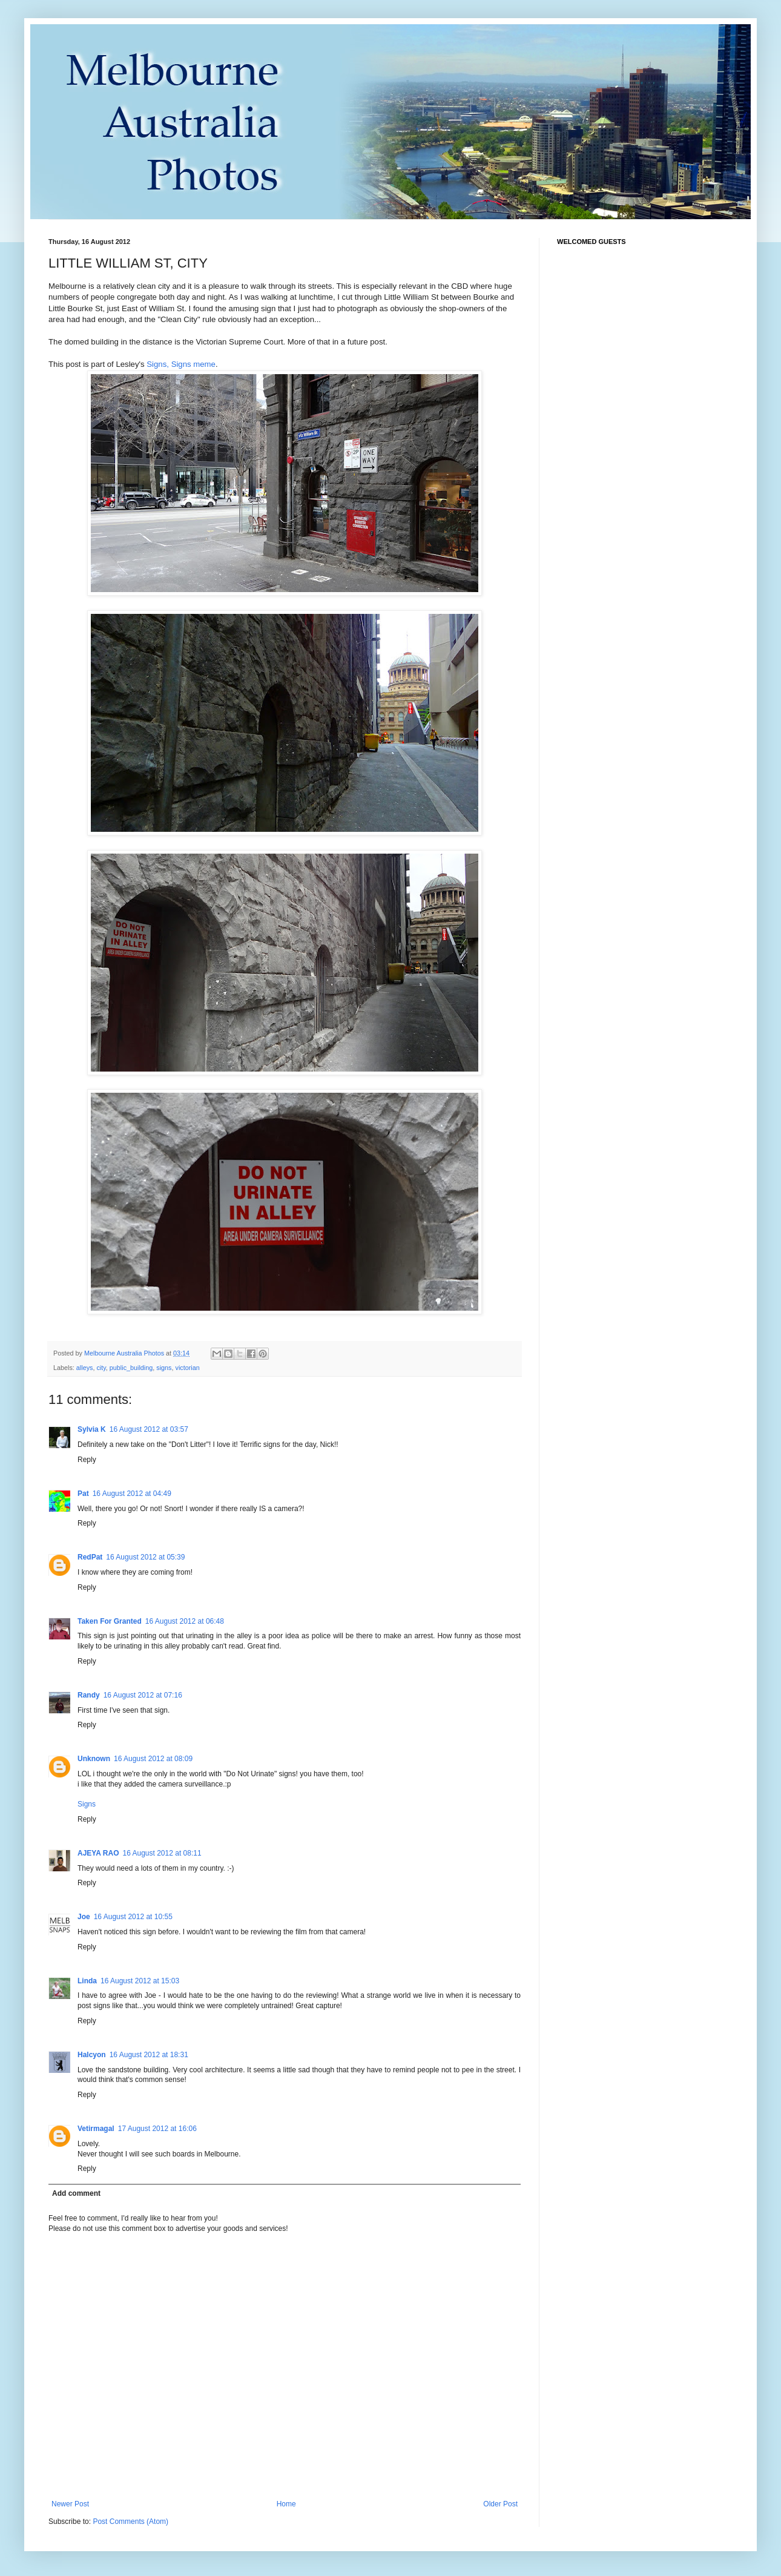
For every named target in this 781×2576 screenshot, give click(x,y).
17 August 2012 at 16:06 (157, 2128)
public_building (131, 1367)
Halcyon (91, 2055)
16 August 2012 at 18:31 (149, 2055)
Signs (86, 1804)
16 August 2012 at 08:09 (153, 1758)
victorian (188, 1367)
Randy (88, 1695)
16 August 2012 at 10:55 (133, 1916)
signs (163, 1367)
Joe (83, 1916)
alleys (84, 1367)
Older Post (500, 2504)
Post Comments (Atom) (130, 2521)
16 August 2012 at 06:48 (184, 1621)
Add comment (76, 2193)
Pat (83, 1493)
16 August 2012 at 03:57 (149, 1429)
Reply (86, 1459)
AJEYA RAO (98, 1853)
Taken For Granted (109, 1621)
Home (286, 2504)
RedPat (89, 1557)
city (100, 1367)
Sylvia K (91, 1429)
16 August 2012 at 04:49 (132, 1493)
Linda (87, 1981)
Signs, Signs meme (181, 364)
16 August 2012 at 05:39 (145, 1557)
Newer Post (70, 2504)
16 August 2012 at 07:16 (143, 1695)
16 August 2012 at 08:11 (161, 1853)
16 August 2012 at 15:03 (140, 1981)
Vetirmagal (95, 2128)
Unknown (93, 1758)
